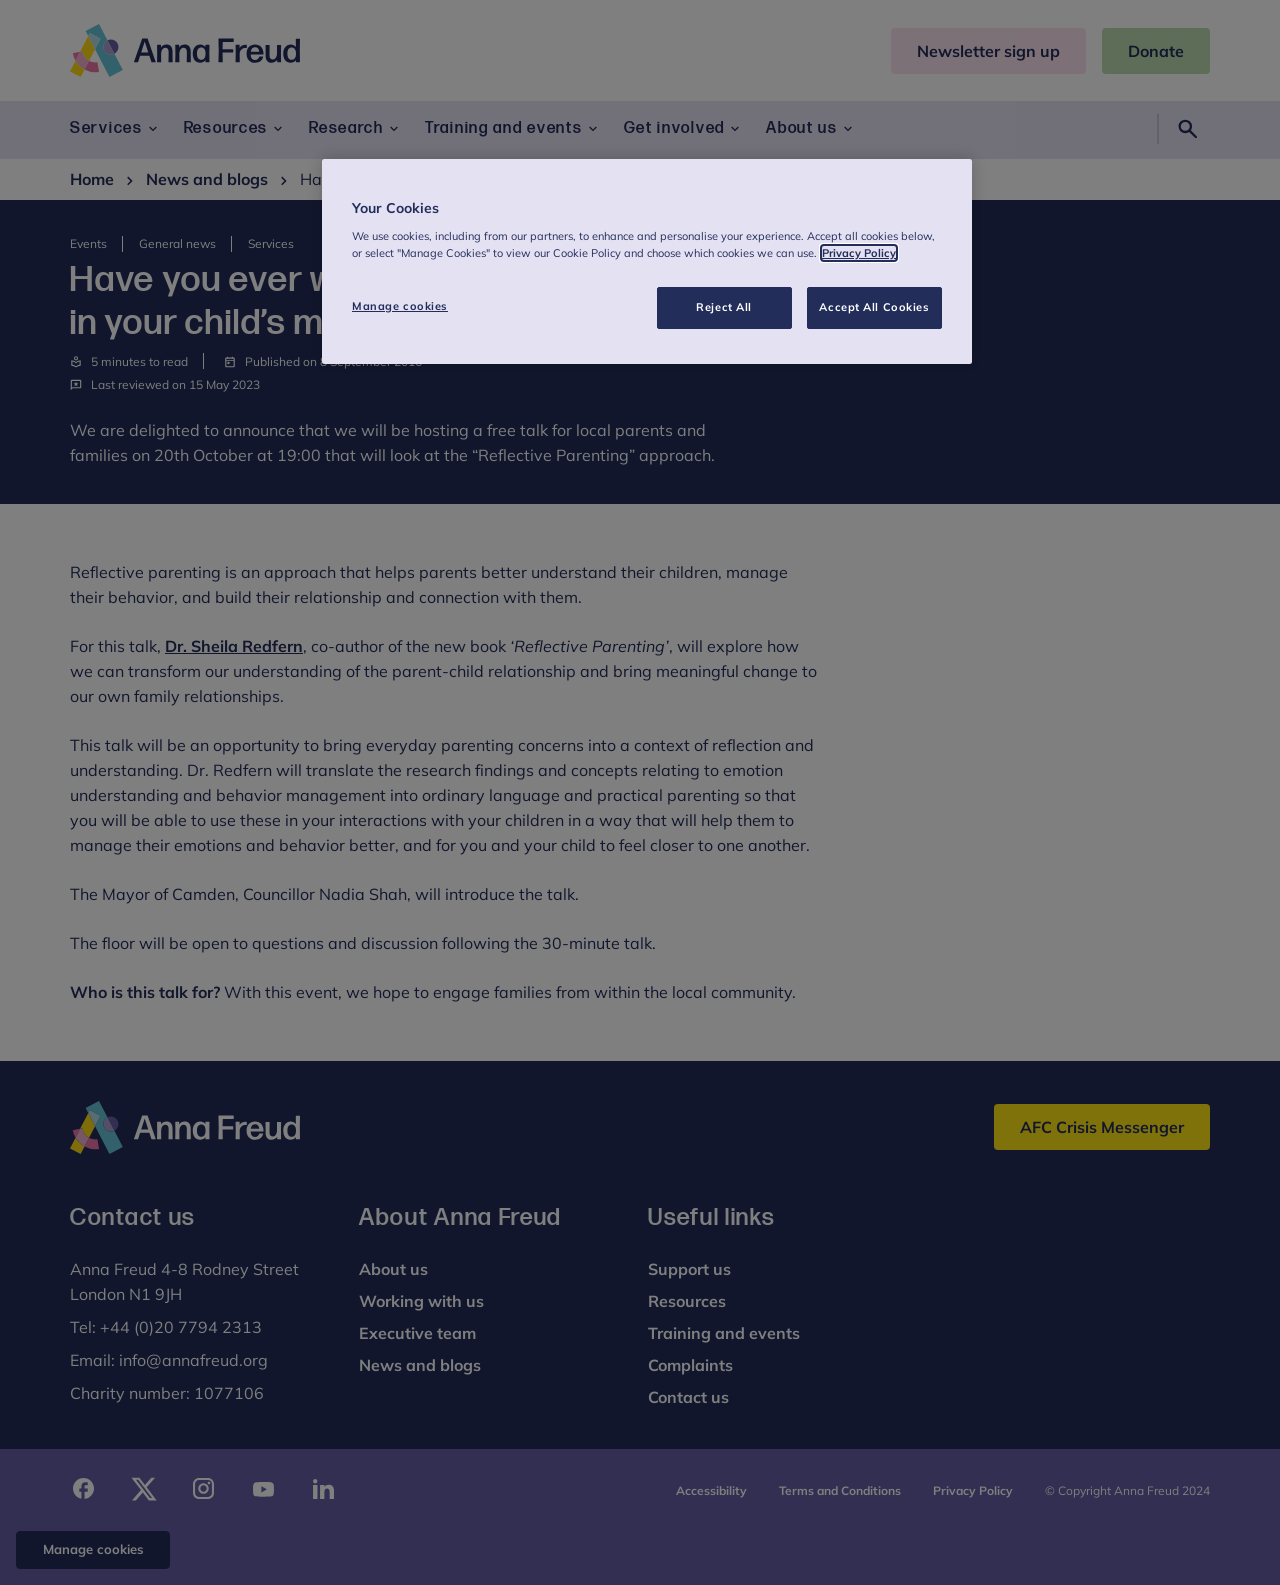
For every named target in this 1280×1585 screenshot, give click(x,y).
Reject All (724, 307)
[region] (647, 262)
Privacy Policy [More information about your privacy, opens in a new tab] (859, 253)
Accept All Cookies (874, 307)
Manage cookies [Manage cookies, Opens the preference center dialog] (400, 306)
